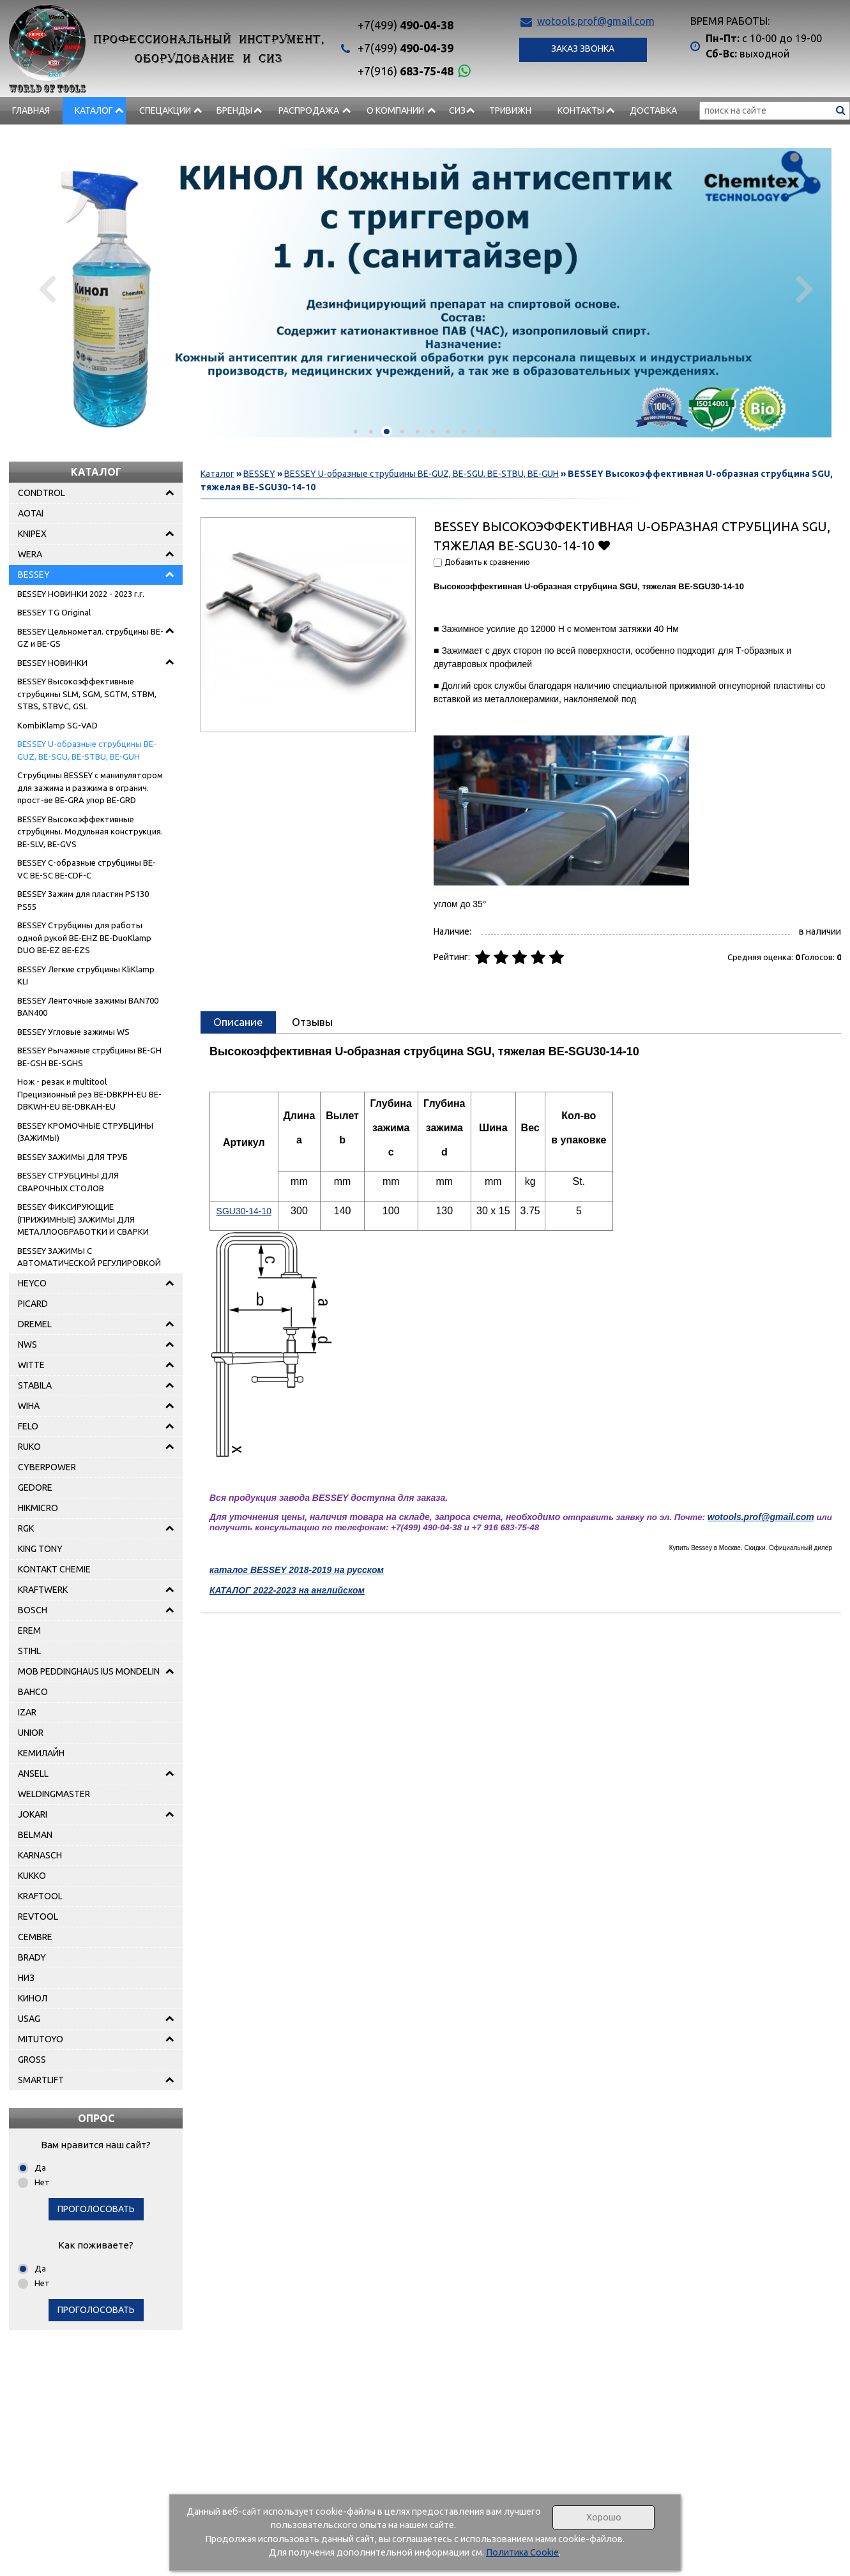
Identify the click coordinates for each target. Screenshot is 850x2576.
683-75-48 (405, 70)
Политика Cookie (522, 2552)
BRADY (32, 1957)
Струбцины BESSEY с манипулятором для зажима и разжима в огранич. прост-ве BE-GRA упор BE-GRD (90, 787)
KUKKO (32, 1876)
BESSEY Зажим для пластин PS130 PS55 (83, 900)
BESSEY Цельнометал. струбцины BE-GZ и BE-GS (90, 638)
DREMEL (35, 1324)
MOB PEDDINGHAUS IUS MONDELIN (89, 1671)
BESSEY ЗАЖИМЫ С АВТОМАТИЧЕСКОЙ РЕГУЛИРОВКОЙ (89, 1257)
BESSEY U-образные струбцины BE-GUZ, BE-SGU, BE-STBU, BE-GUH (86, 750)
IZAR (27, 1712)
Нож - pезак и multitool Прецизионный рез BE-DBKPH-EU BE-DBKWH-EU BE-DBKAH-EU (89, 1094)
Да (40, 2167)
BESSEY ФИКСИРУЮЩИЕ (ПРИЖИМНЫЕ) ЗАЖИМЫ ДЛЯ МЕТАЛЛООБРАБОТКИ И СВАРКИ (83, 1219)
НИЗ (26, 1978)
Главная (31, 110)
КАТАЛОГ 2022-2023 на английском (287, 1590)
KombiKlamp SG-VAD (57, 725)
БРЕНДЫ (234, 110)
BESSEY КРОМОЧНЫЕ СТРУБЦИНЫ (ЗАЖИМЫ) (85, 1132)
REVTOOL (38, 1916)
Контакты (581, 110)
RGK (26, 1528)
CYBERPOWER (47, 1467)
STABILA (35, 1385)
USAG (29, 2019)
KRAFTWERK (43, 1590)
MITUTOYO (40, 2039)
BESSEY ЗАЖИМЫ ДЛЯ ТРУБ (72, 1156)
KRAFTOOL (40, 1896)
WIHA (29, 1406)
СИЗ (457, 110)
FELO (28, 1426)
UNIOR (30, 1733)
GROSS (32, 2059)
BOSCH (32, 1610)
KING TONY (40, 1549)
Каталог (94, 110)
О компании (395, 110)
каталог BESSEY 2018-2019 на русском (296, 1570)
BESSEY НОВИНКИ (52, 662)
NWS (27, 1344)
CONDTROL (41, 493)
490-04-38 (405, 25)
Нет (42, 2182)
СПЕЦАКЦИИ (165, 110)
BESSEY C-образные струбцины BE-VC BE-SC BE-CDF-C (86, 869)
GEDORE (35, 1487)
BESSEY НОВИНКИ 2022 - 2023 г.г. (80, 593)
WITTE (31, 1365)
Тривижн (510, 110)
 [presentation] (49, 288)
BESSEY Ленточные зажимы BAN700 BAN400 (87, 1007)
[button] (355, 431)
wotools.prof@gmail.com (596, 21)
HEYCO (32, 1283)
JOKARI (32, 1814)
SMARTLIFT (41, 2080)
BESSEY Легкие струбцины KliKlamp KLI (86, 975)
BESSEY (34, 574)
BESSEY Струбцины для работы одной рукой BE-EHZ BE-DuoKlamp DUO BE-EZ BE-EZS (84, 937)
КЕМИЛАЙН (41, 1753)
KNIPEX (32, 534)
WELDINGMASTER (54, 1794)
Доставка (653, 110)
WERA (30, 554)
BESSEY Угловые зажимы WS (73, 1031)
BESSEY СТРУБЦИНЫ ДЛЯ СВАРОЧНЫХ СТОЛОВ (68, 1182)
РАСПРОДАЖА (308, 110)
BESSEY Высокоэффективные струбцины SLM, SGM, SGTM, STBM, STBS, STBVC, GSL (86, 694)
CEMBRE (35, 1937)
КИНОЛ (32, 1998)
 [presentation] (801, 288)
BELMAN (35, 1835)
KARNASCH (40, 1855)
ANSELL (33, 1773)
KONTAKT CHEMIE (54, 1569)
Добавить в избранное (604, 545)
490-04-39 (405, 47)
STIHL (29, 1651)
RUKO (29, 1447)
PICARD (33, 1304)
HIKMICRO (38, 1508)
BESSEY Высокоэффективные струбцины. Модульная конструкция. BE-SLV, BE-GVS (90, 831)
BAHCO (33, 1692)
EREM (29, 1630)
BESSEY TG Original (54, 612)
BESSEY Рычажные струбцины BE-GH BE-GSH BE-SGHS (89, 1056)
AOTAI (30, 513)
